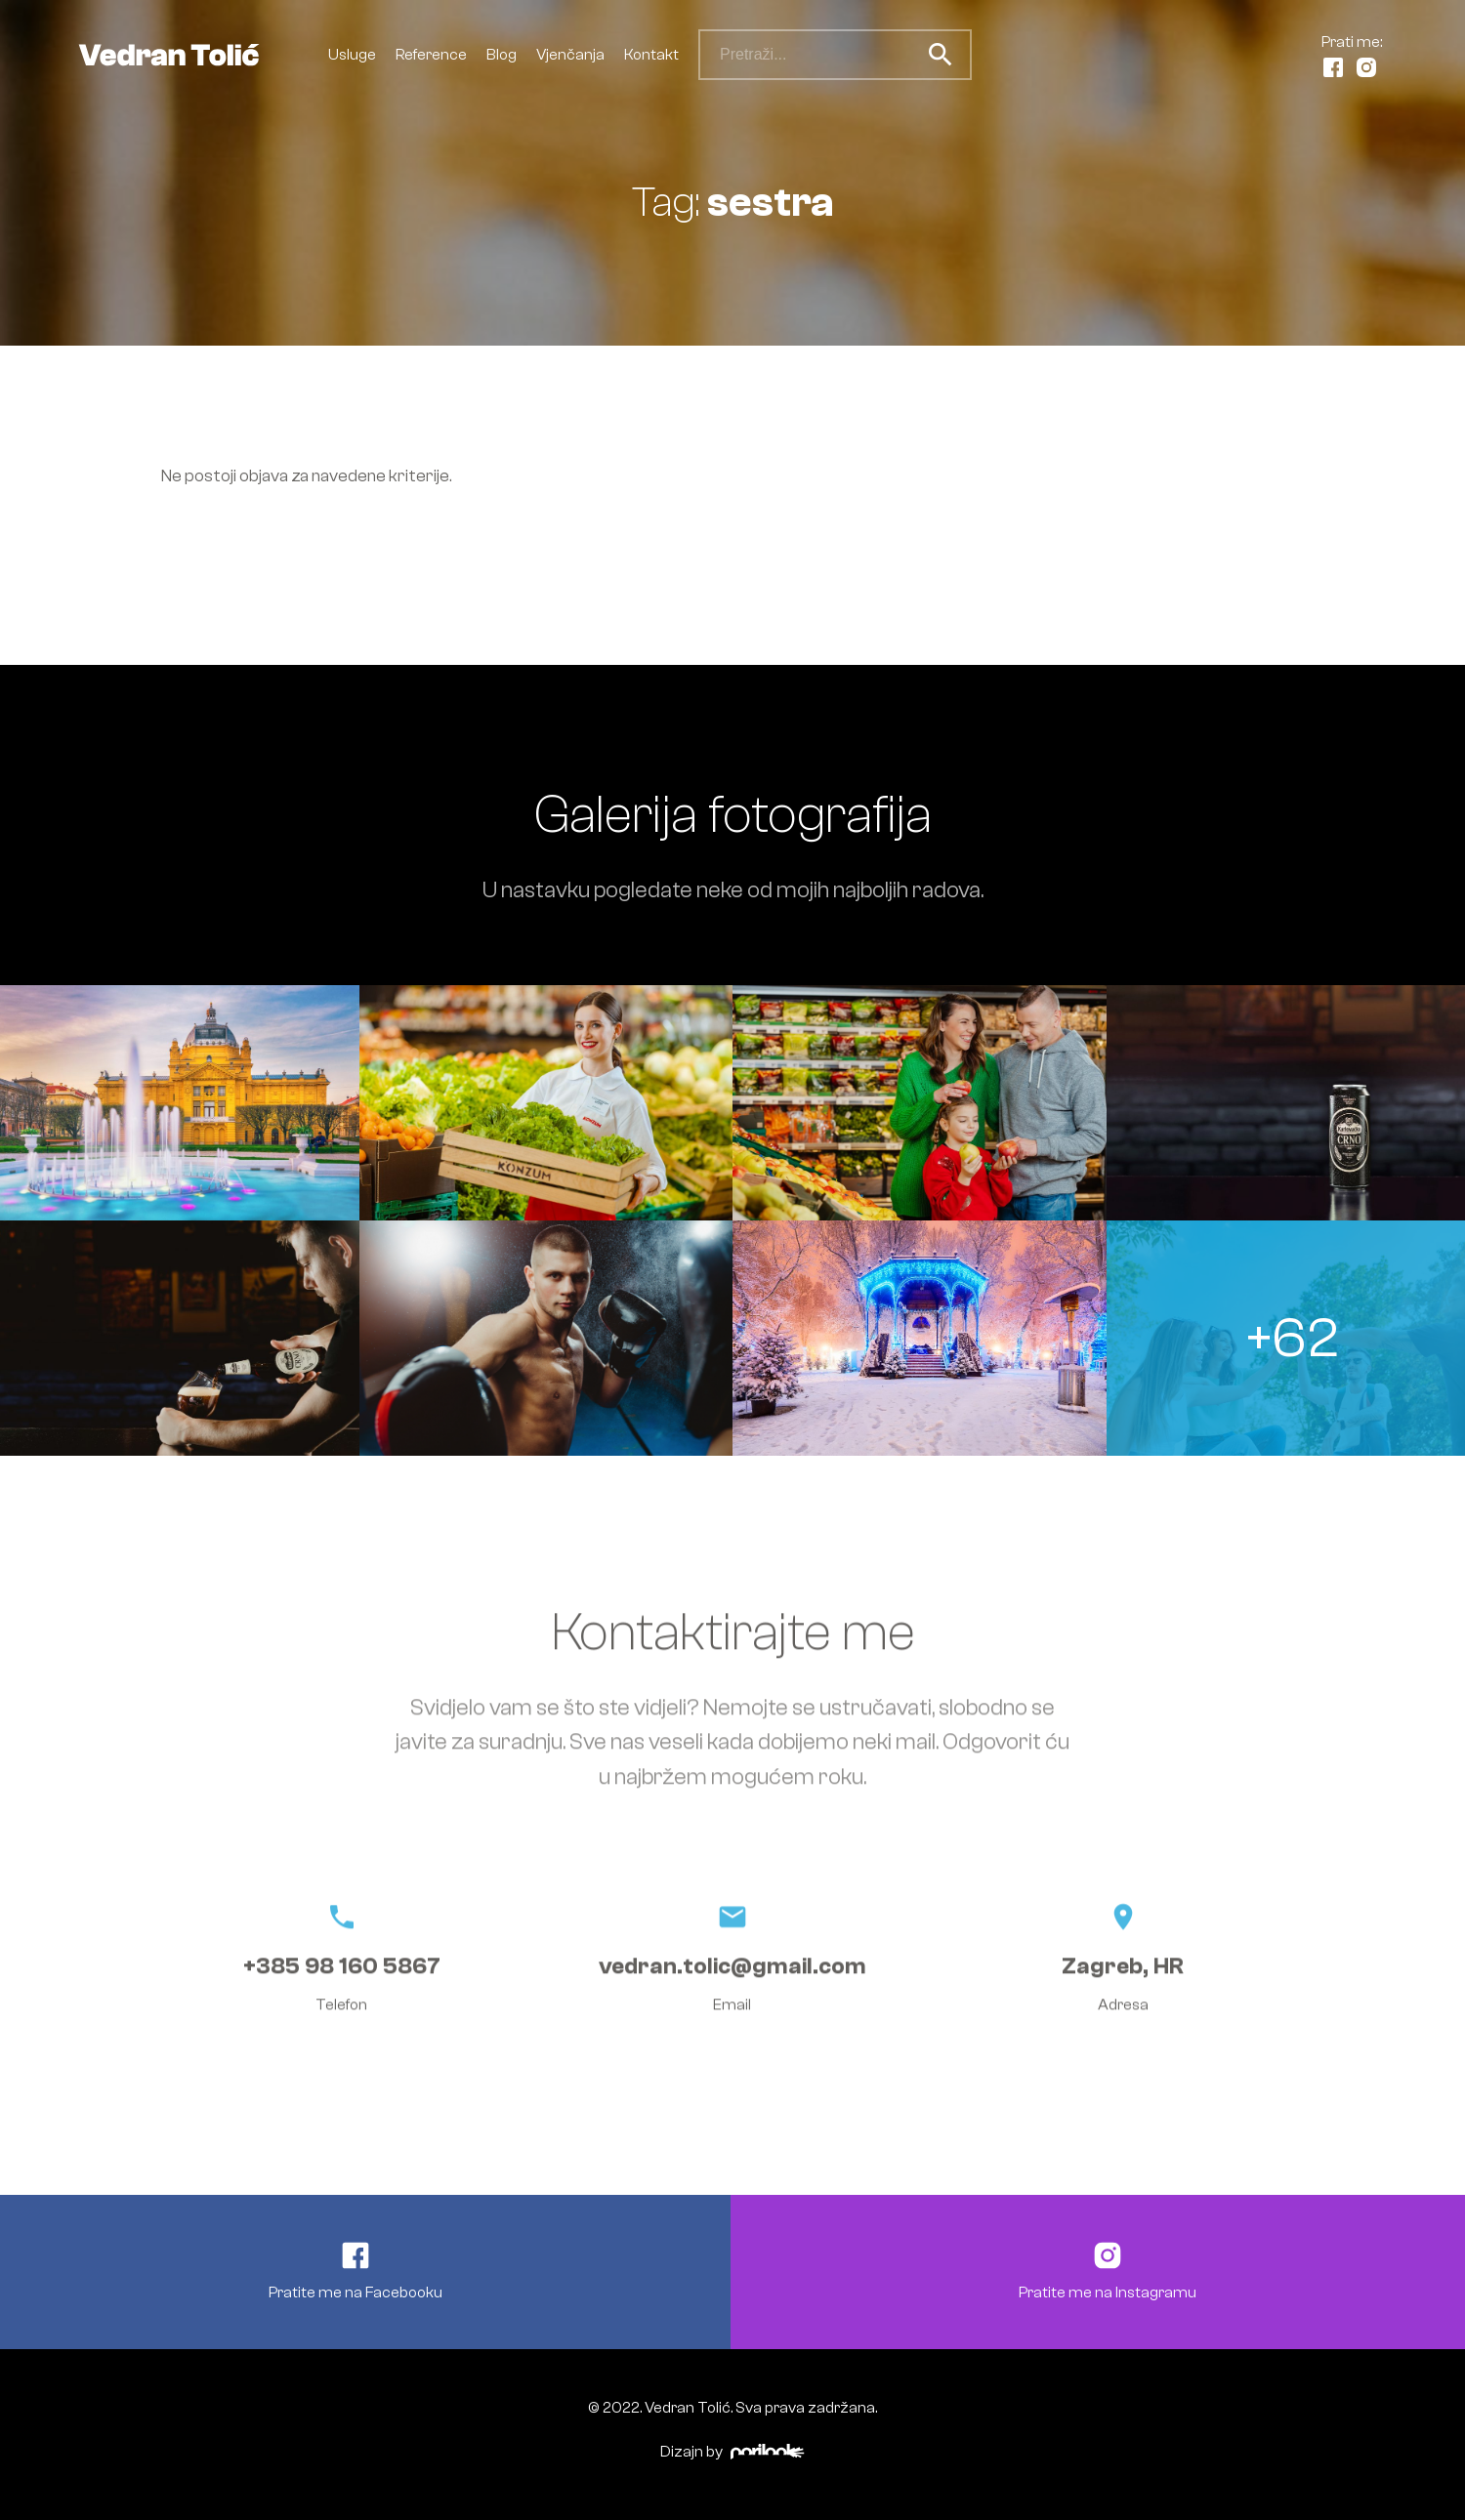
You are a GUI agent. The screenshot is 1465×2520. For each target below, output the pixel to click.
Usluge (352, 54)
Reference (431, 54)
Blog (501, 54)
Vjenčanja (570, 54)
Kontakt (651, 54)
